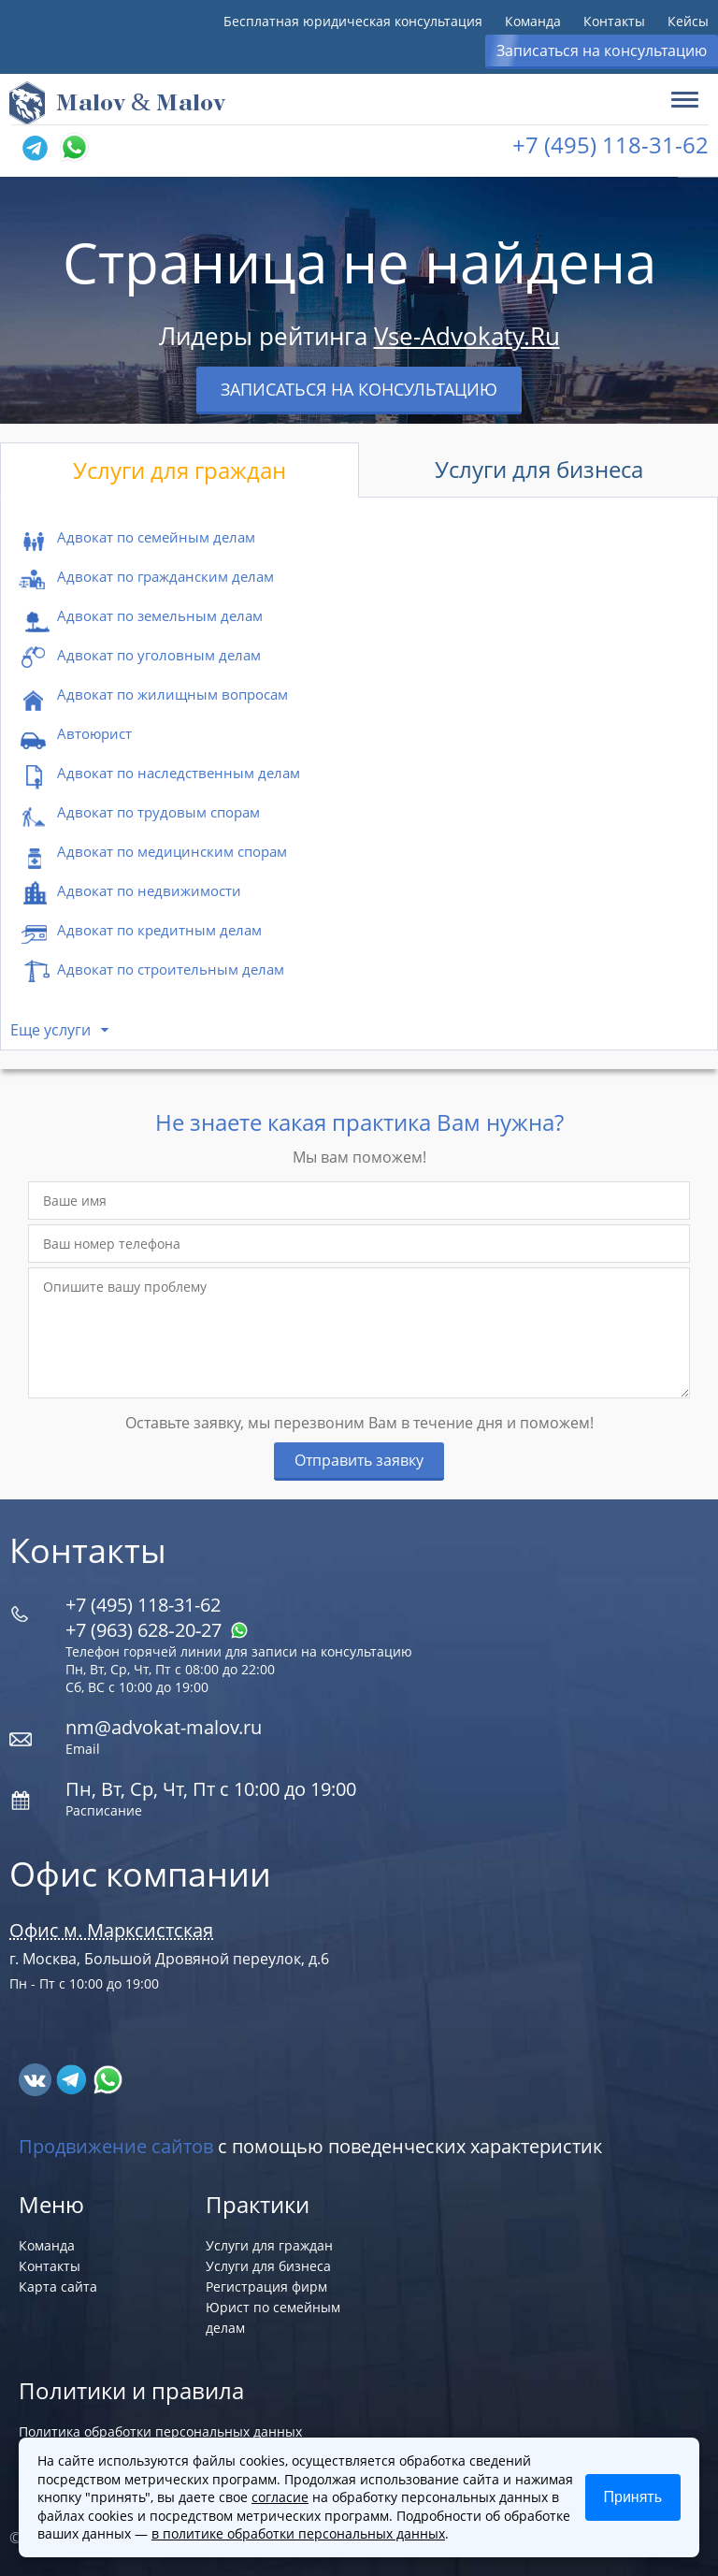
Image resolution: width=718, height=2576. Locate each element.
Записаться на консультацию (601, 50)
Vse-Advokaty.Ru (467, 336)
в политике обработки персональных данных (298, 2533)
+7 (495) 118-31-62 (610, 144)
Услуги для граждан (179, 470)
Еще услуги (50, 1030)
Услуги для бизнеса (539, 469)
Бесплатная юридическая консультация (352, 21)
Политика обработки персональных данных (160, 2431)
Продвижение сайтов (116, 2146)
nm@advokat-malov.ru (163, 1727)
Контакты (614, 21)
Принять (633, 2497)
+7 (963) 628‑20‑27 (157, 1630)
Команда (533, 21)
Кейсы (688, 21)
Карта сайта (58, 2286)
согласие (280, 2497)
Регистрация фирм (266, 2286)
